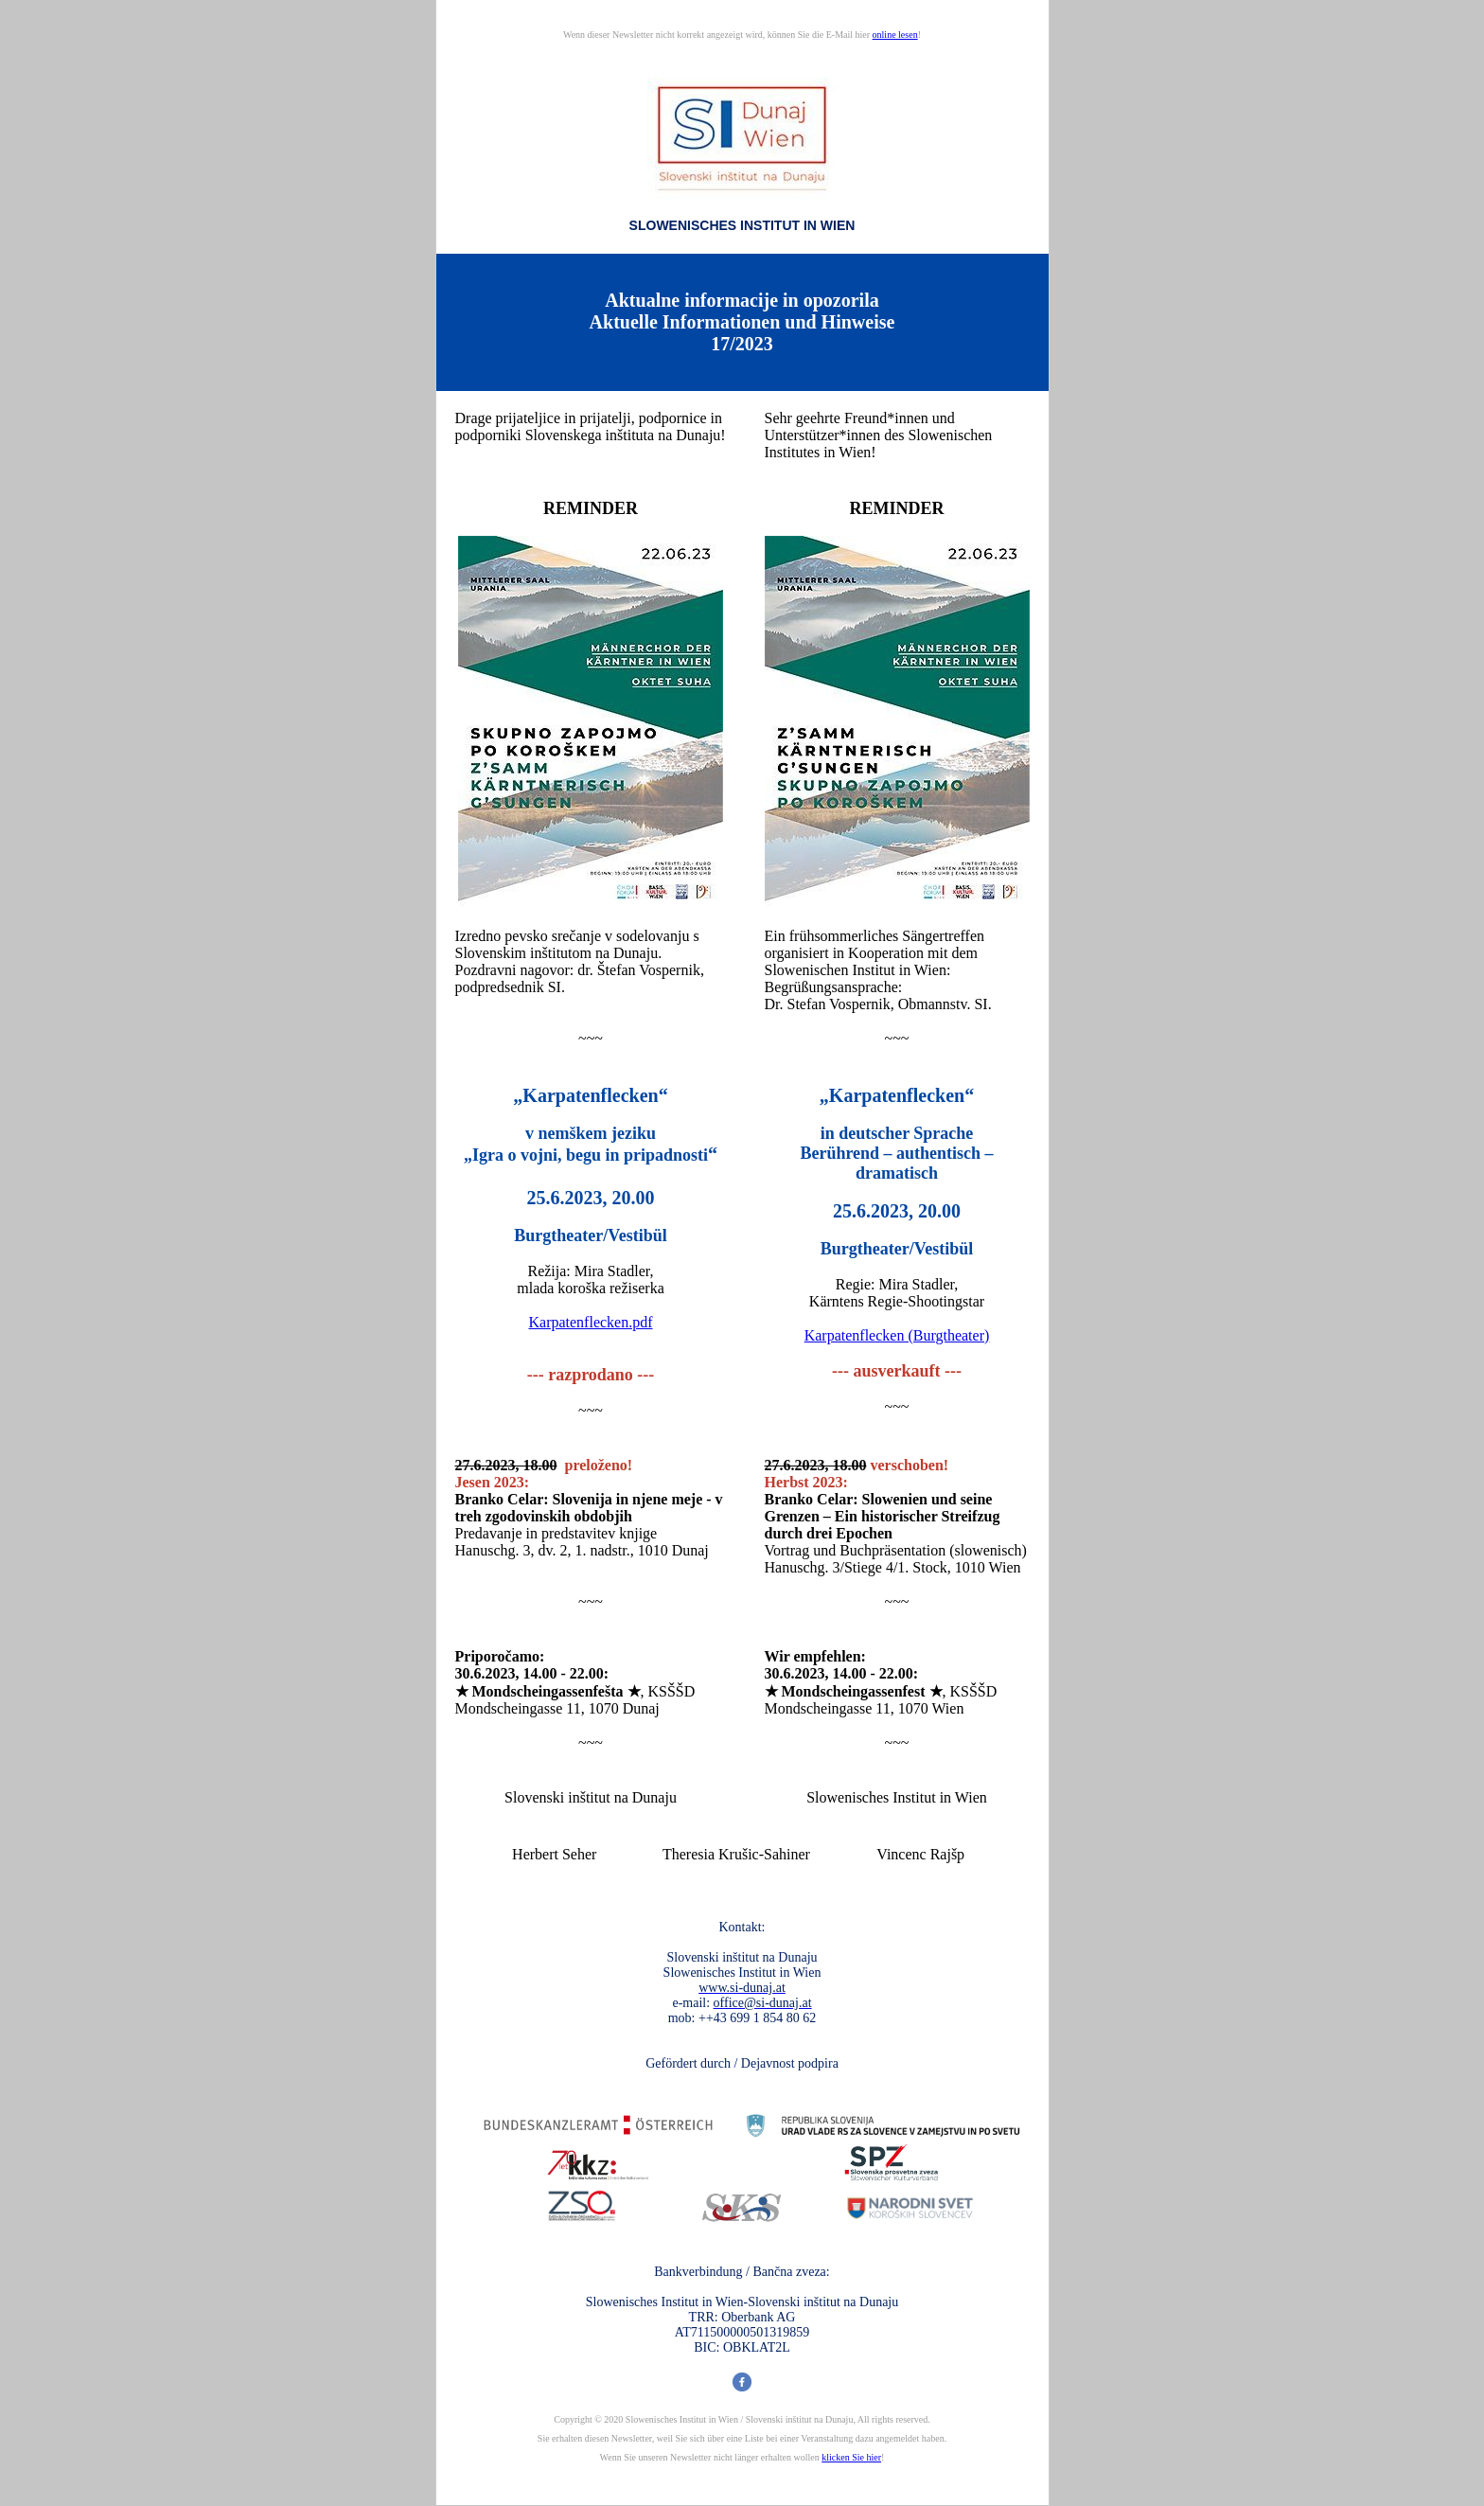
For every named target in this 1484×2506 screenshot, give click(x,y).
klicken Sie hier (851, 2457)
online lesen (895, 34)
